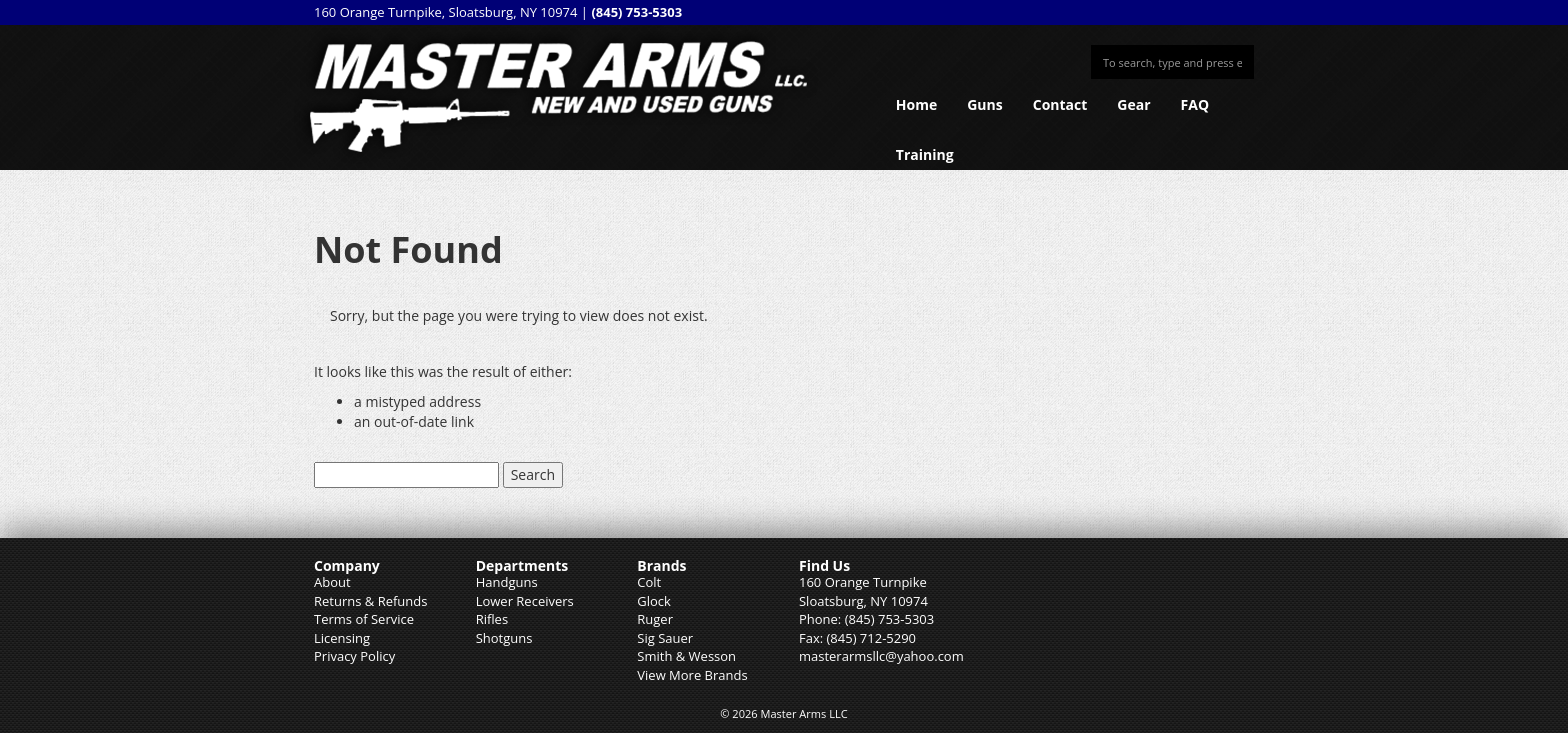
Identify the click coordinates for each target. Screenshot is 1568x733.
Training (925, 154)
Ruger (655, 619)
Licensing (342, 638)
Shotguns (504, 638)
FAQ (1195, 104)
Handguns (507, 582)
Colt (649, 582)
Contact (1060, 104)
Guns (985, 104)
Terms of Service (364, 619)
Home (916, 104)
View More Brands (692, 675)
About (332, 582)
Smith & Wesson (686, 656)
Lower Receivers (525, 601)
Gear (1133, 104)
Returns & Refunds (370, 601)
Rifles (492, 619)
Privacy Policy (354, 656)
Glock (654, 601)
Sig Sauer (665, 638)
